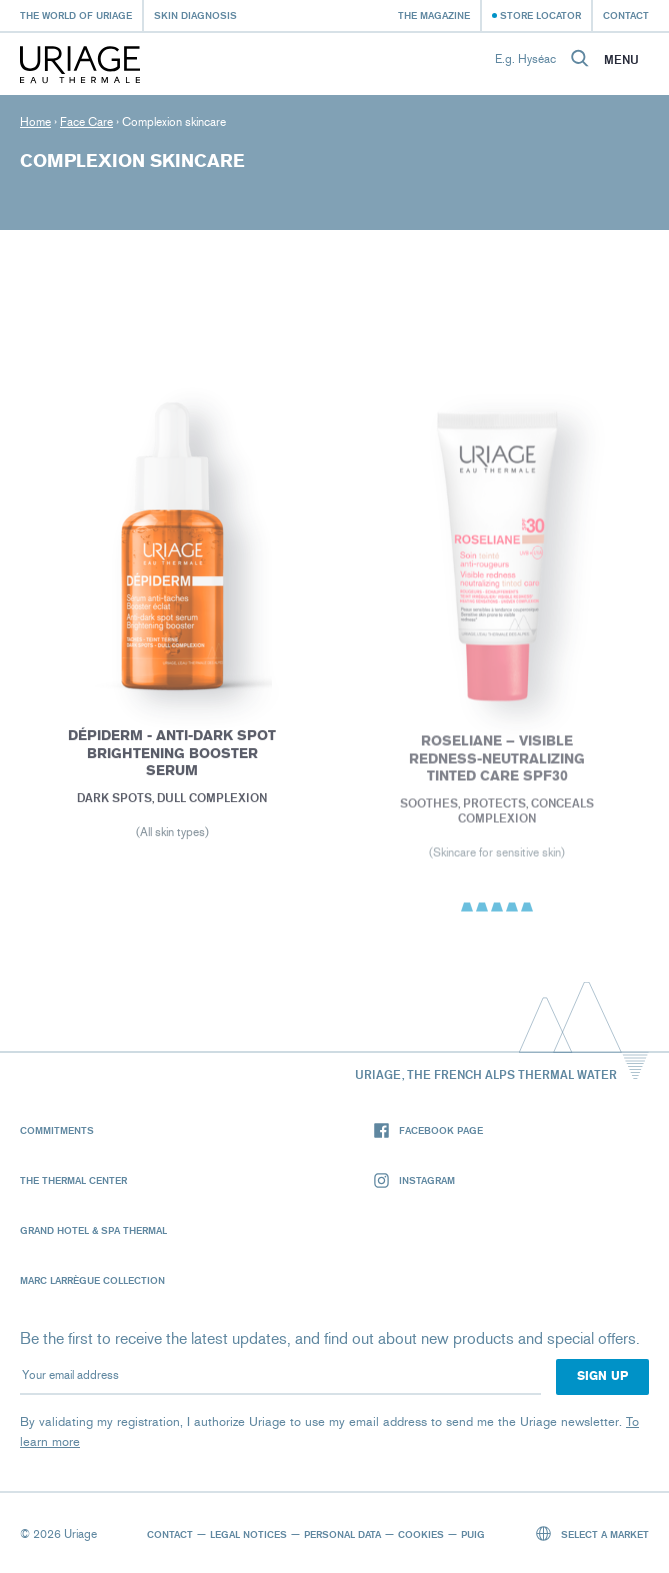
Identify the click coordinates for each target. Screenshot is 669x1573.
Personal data (342, 1534)
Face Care (86, 122)
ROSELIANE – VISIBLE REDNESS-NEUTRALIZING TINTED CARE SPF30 (497, 762)
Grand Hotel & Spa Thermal (93, 1230)
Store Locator (540, 15)
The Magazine (434, 15)
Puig (473, 1534)
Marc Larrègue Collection (92, 1280)
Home (35, 122)
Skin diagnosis (195, 15)
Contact (626, 15)
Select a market (593, 1533)
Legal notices (248, 1534)
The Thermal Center (73, 1180)
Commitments (57, 1130)
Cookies (421, 1534)
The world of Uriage (76, 15)
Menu (621, 60)
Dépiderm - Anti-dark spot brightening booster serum (172, 756)
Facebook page (428, 1130)
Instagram (414, 1180)
